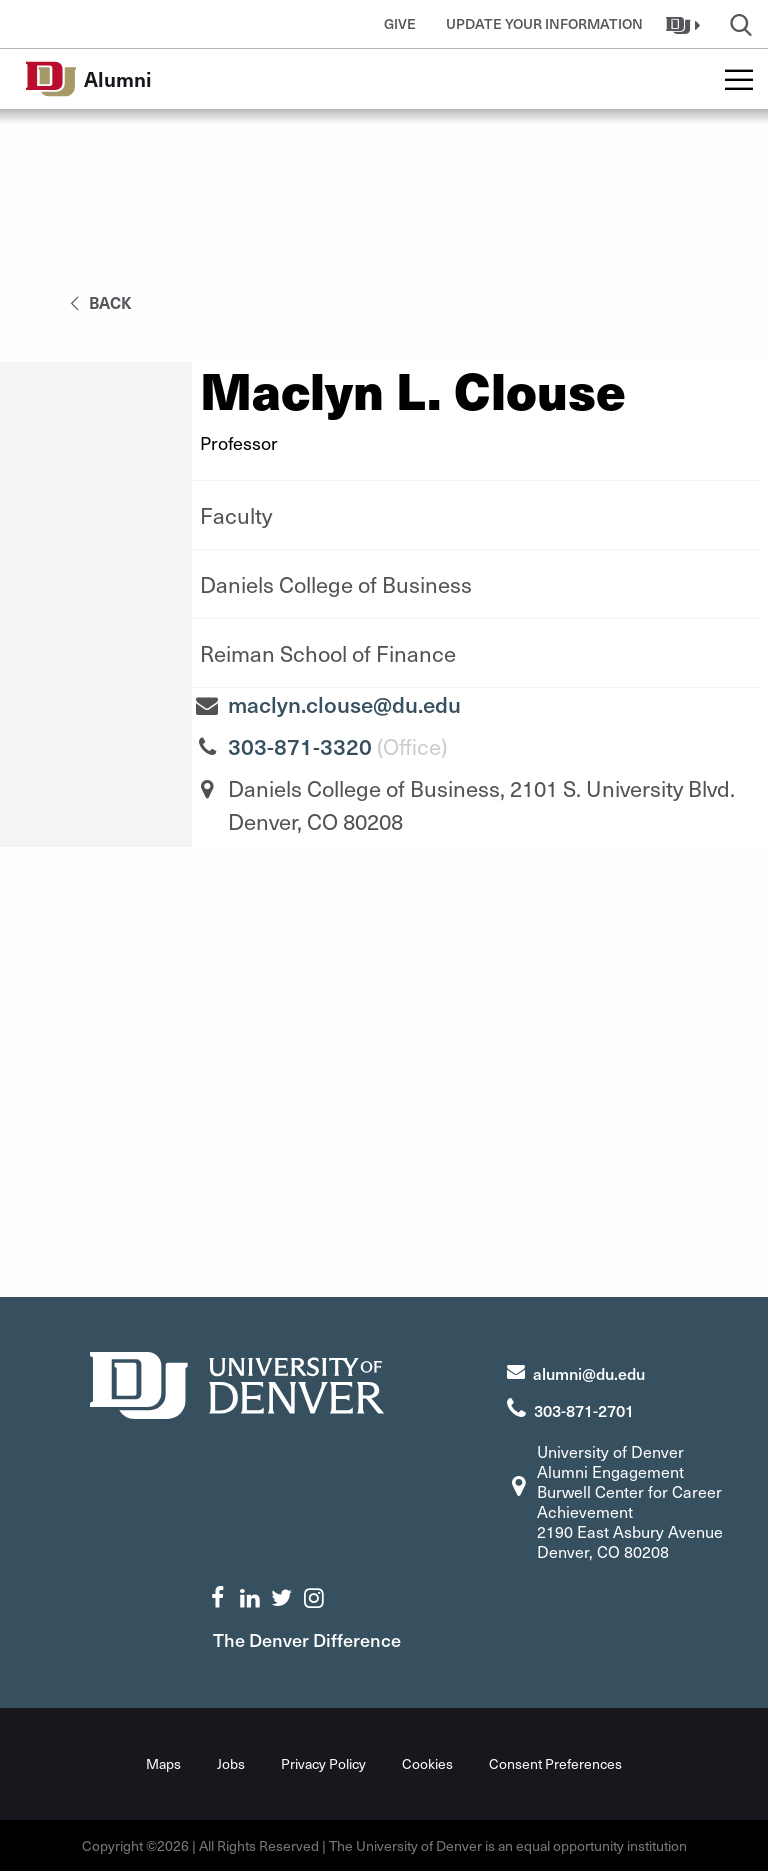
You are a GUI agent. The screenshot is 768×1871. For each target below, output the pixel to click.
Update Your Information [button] (544, 23)
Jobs (231, 1763)
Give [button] (400, 23)
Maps (163, 1763)
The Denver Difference (307, 1639)
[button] (685, 24)
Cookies (427, 1763)
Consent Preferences (555, 1763)
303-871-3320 (300, 746)
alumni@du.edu (589, 1373)
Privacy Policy (323, 1763)
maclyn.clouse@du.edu (344, 704)
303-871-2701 (584, 1410)
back (97, 302)
